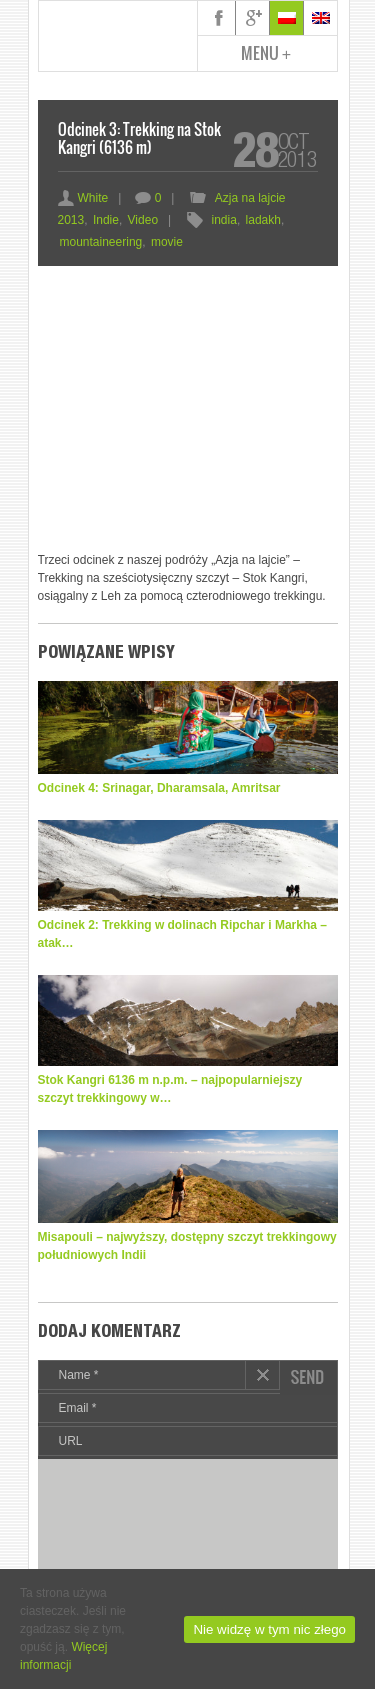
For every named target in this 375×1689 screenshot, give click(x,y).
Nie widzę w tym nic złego (269, 1629)
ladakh (263, 220)
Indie (106, 220)
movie (167, 242)
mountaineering (101, 242)
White (83, 198)
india (224, 220)
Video (143, 220)
